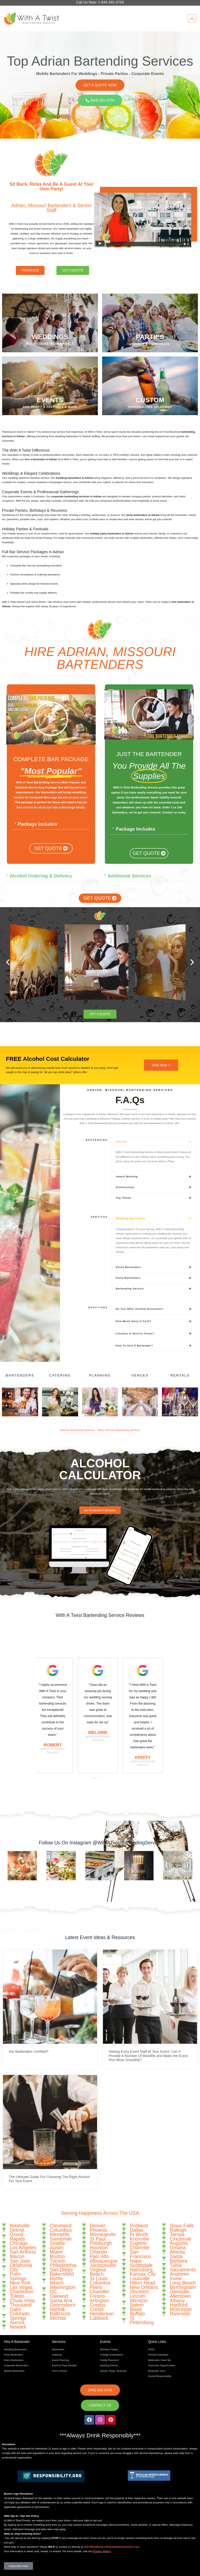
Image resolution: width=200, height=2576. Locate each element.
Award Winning (127, 1176)
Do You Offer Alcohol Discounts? (140, 1308)
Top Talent (123, 1197)
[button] (142, 220)
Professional (125, 1187)
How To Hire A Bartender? (134, 1345)
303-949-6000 (92, 2546)
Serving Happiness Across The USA (100, 2213)
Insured (121, 1141)
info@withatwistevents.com (121, 2546)
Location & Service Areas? (135, 1333)
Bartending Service (130, 1288)
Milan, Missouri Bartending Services (119, 1430)
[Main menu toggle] (192, 18)
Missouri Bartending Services (77, 1430)
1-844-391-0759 (111, 2)
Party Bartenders (128, 1277)
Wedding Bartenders (130, 1218)
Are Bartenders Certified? (28, 2051)
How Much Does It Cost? (133, 1321)
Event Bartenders (128, 1267)
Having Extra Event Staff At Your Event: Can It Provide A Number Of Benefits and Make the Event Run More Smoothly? (148, 2056)
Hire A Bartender (17, 2342)
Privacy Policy (102, 2551)
